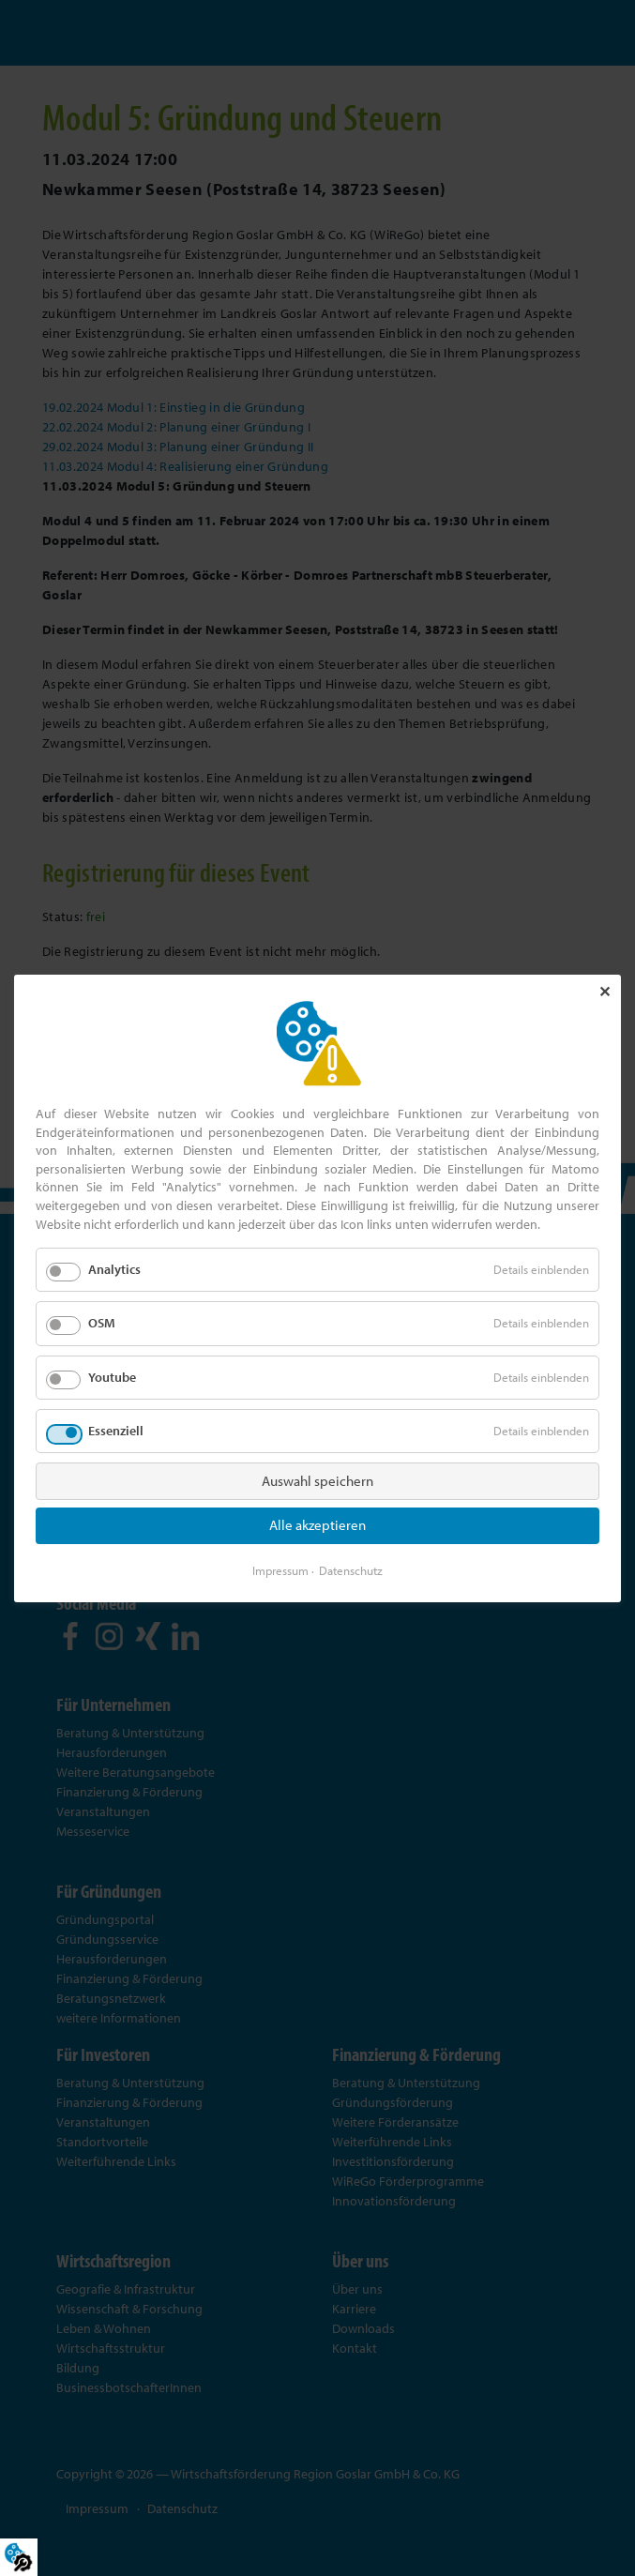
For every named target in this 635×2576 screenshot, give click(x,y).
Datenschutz (351, 1569)
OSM (101, 1322)
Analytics (114, 1269)
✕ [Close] (604, 991)
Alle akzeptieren (317, 1525)
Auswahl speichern (317, 1480)
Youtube (112, 1376)
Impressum (280, 1569)
